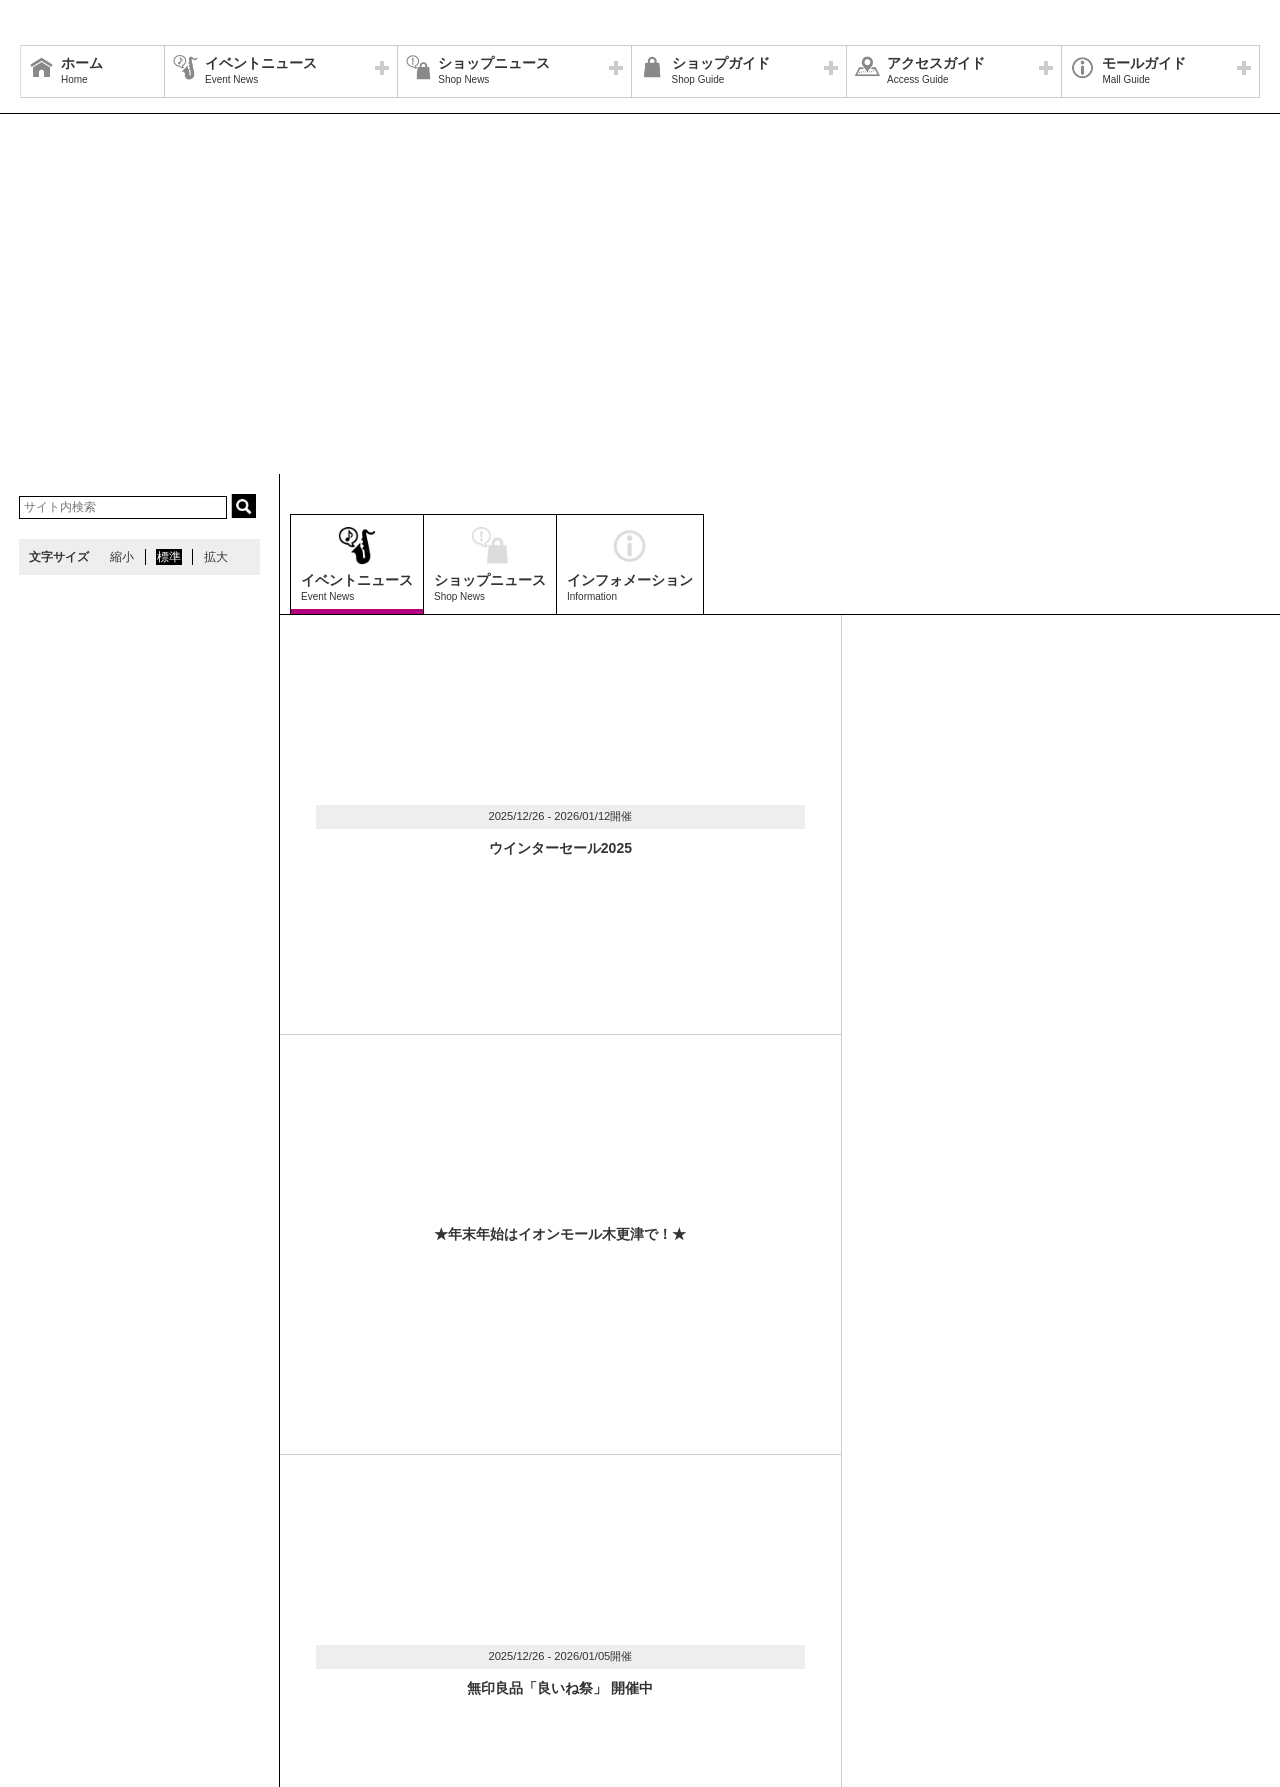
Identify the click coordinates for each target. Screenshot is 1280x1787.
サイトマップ (67, 1623)
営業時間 (148, 1623)
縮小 (122, 557)
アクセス (217, 1623)
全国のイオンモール (85, 1647)
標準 (169, 557)
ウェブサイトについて (322, 1623)
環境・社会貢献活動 (214, 1647)
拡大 (216, 557)
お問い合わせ (700, 1623)
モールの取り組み (337, 1647)
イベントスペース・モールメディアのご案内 (523, 1623)
